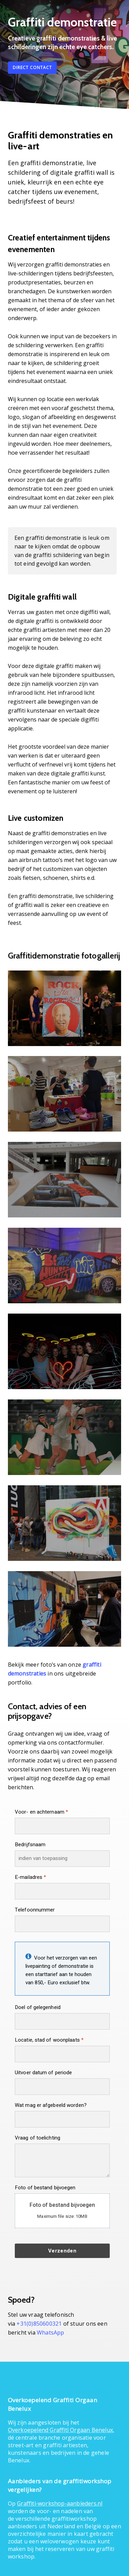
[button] (32, 67)
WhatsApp (50, 2332)
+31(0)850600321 (39, 2323)
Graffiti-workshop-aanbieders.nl (59, 2503)
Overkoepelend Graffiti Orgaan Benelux (60, 2430)
